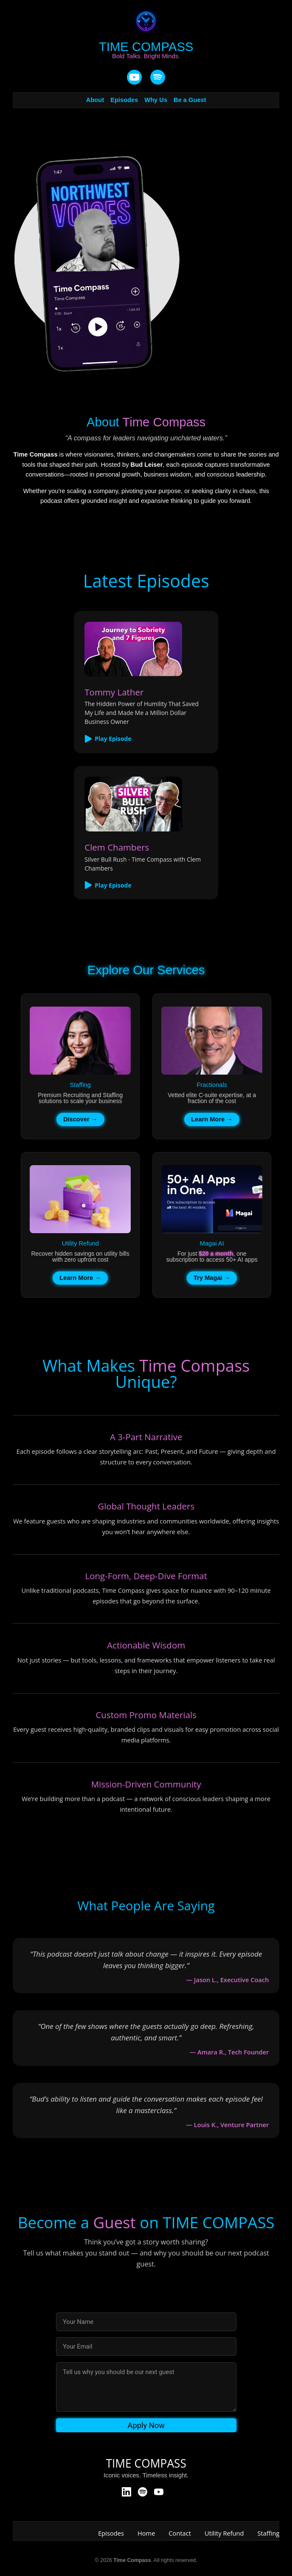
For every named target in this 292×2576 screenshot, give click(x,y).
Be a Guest (190, 100)
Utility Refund (224, 2533)
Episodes (124, 100)
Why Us (155, 100)
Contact (179, 2533)
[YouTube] (134, 78)
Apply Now (146, 2425)
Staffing (269, 2533)
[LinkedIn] (126, 2492)
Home (146, 2533)
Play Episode (107, 739)
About (95, 100)
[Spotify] (142, 2492)
